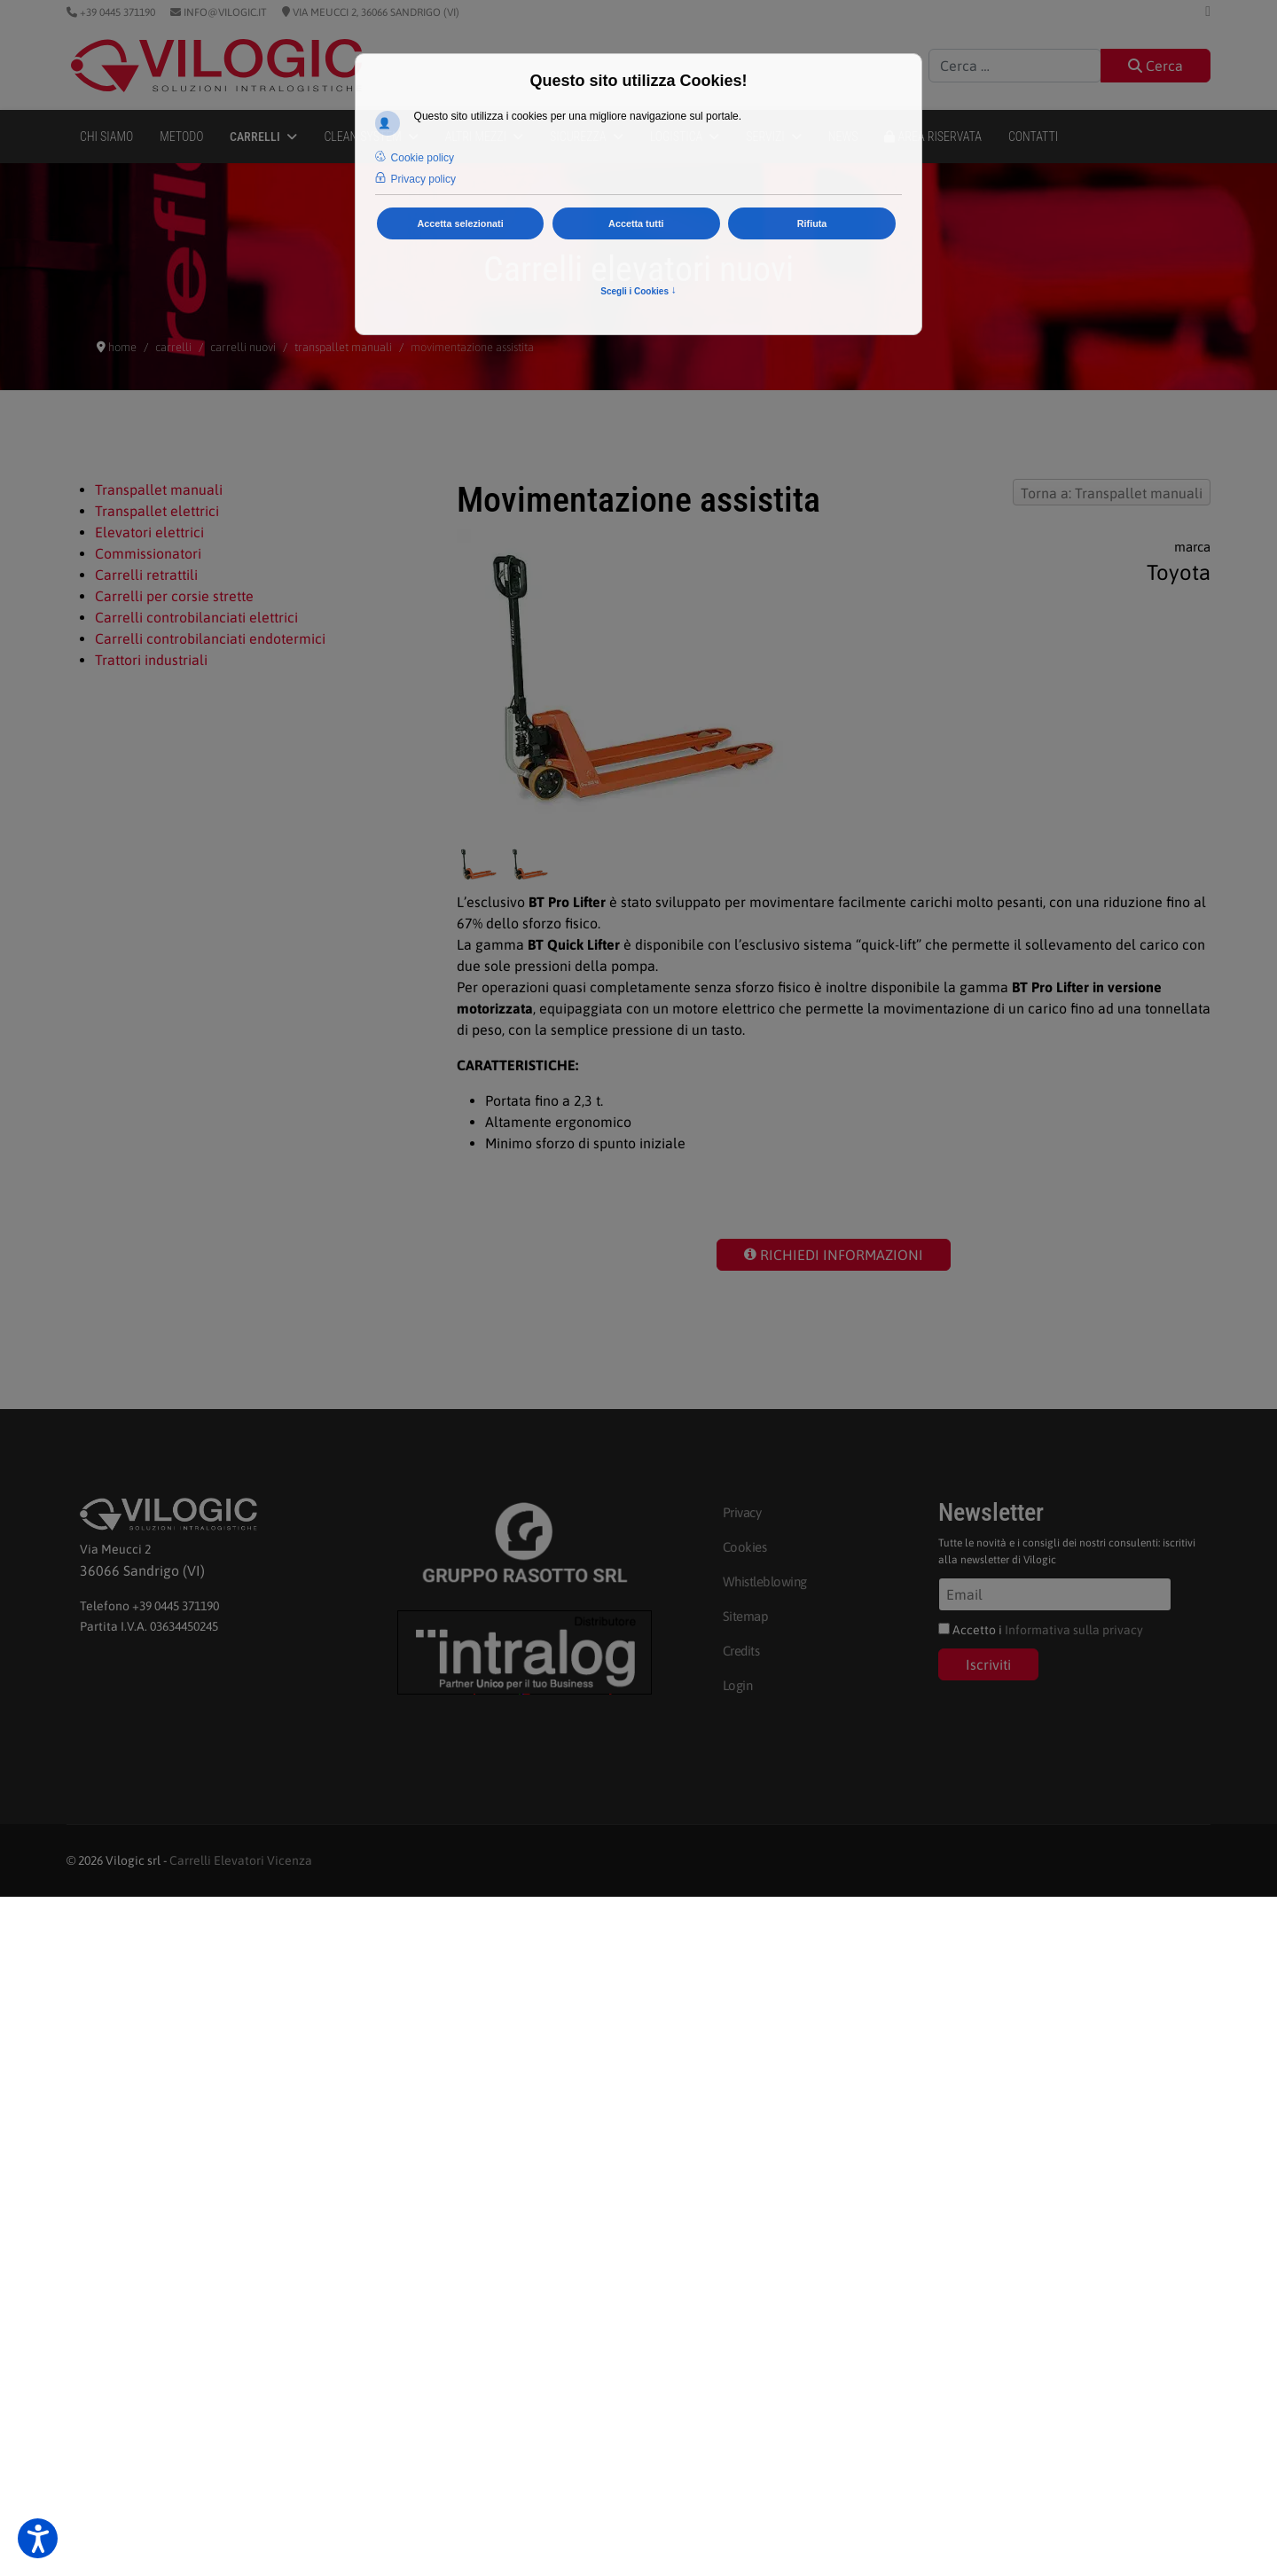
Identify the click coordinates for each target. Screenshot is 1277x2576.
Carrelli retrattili (146, 575)
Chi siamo (106, 136)
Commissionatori (148, 553)
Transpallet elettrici (157, 511)
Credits (741, 1650)
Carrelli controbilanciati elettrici (196, 617)
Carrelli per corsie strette (174, 596)
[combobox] (1014, 65)
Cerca (1155, 66)
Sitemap (746, 1616)
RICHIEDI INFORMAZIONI (833, 1255)
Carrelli (255, 136)
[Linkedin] (1207, 11)
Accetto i (1040, 1630)
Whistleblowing (765, 1581)
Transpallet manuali (159, 489)
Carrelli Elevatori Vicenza (240, 1860)
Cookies (745, 1546)
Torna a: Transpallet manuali (1112, 493)
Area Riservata (933, 136)
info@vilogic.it (224, 12)
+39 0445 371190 (116, 12)
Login (738, 1685)
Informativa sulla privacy (1074, 1630)
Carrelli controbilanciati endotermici (210, 638)
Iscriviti (988, 1664)
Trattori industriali (151, 660)
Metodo (181, 136)
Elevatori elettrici (149, 532)
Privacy (742, 1512)
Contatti (1033, 136)
